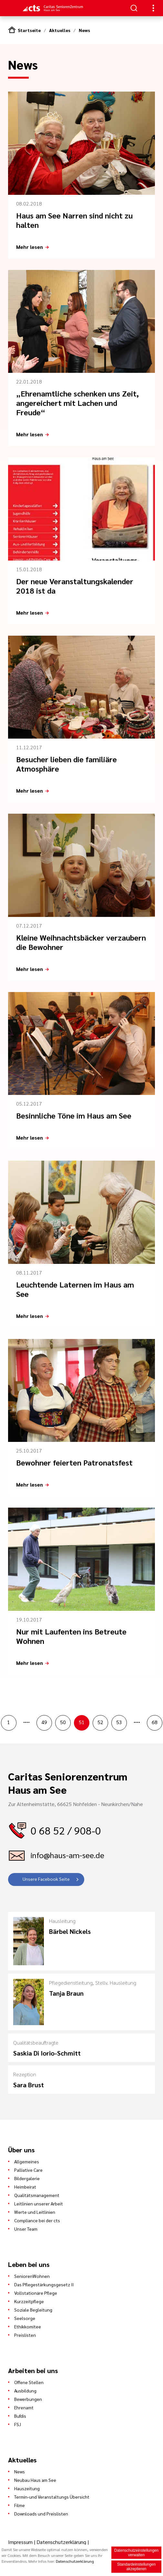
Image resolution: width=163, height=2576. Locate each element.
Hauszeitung (27, 2488)
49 (44, 1722)
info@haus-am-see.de (67, 1855)
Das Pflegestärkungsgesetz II (44, 2284)
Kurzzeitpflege (29, 2301)
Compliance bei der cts (37, 2220)
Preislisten (25, 2335)
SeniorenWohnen (32, 2276)
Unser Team (25, 2229)
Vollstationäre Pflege (35, 2293)
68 (155, 1722)
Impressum (21, 2541)
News (84, 30)
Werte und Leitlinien (34, 2212)
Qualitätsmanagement (36, 2195)
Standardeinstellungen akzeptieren (136, 2566)
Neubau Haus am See (35, 2480)
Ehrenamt (24, 2407)
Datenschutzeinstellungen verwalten (136, 2552)
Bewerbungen (28, 2399)
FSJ (17, 2424)
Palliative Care (28, 2170)
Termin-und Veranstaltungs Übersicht (51, 2497)
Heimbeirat (25, 2187)
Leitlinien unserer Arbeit (38, 2203)
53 (119, 1722)
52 (100, 1722)
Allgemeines (26, 2161)
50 (63, 1722)
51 (82, 1722)
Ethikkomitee (27, 2326)
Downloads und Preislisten (41, 2513)
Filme (19, 2505)
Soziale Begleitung (33, 2310)
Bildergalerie (27, 2178)
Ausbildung (25, 2390)
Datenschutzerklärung (61, 2541)
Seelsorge (24, 2318)
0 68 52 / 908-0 (66, 1830)
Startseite (29, 30)
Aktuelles (59, 30)
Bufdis (20, 2416)
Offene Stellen (29, 2382)
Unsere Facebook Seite (46, 1879)
